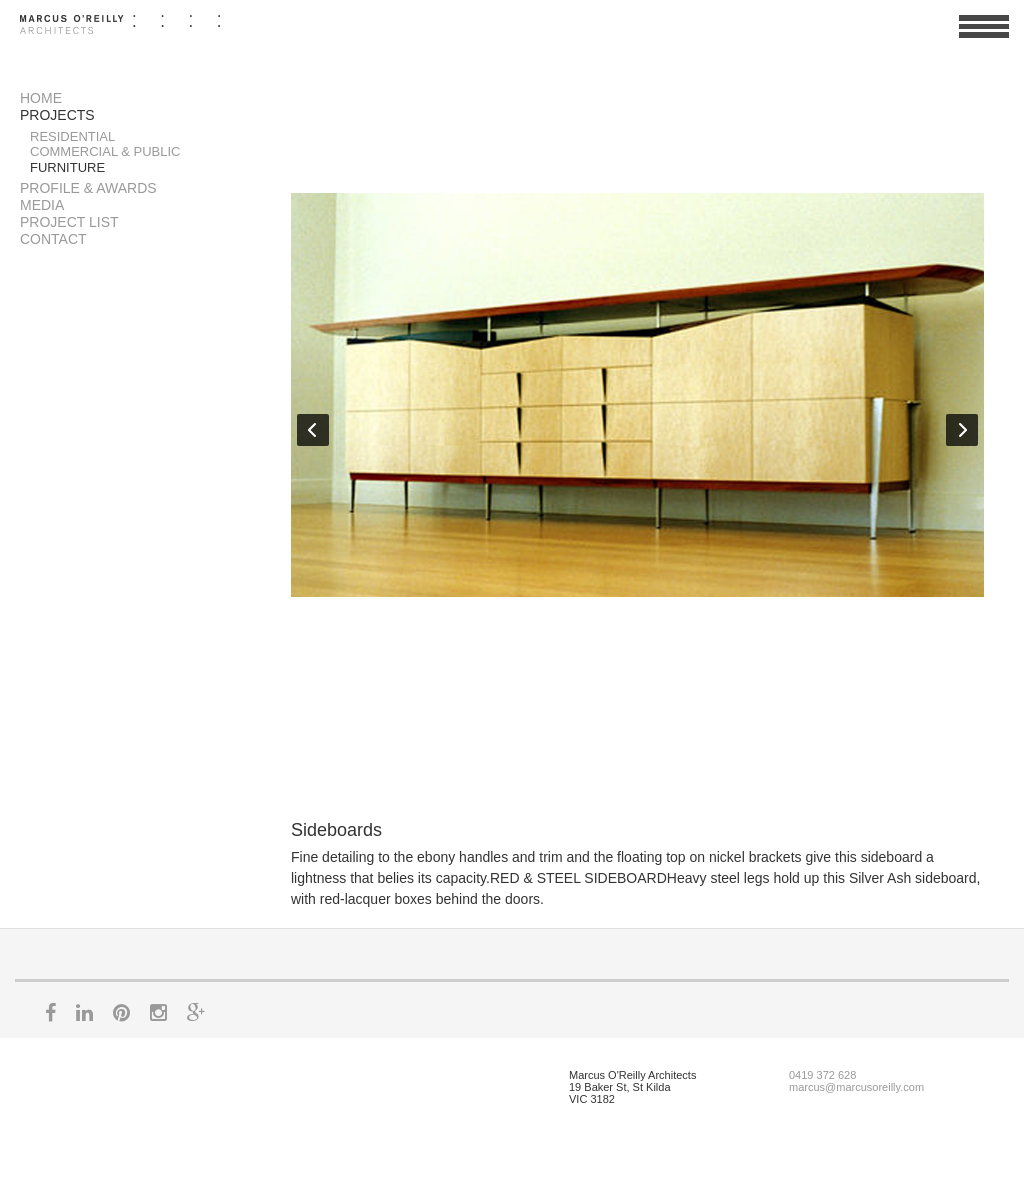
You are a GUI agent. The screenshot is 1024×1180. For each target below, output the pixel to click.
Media (42, 205)
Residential (72, 136)
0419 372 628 (822, 1075)
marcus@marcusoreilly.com (856, 1087)
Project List (69, 222)
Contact (53, 239)
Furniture (67, 167)
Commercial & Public (105, 151)
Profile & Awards (88, 188)
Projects (57, 115)
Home (41, 98)
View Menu (984, 35)
